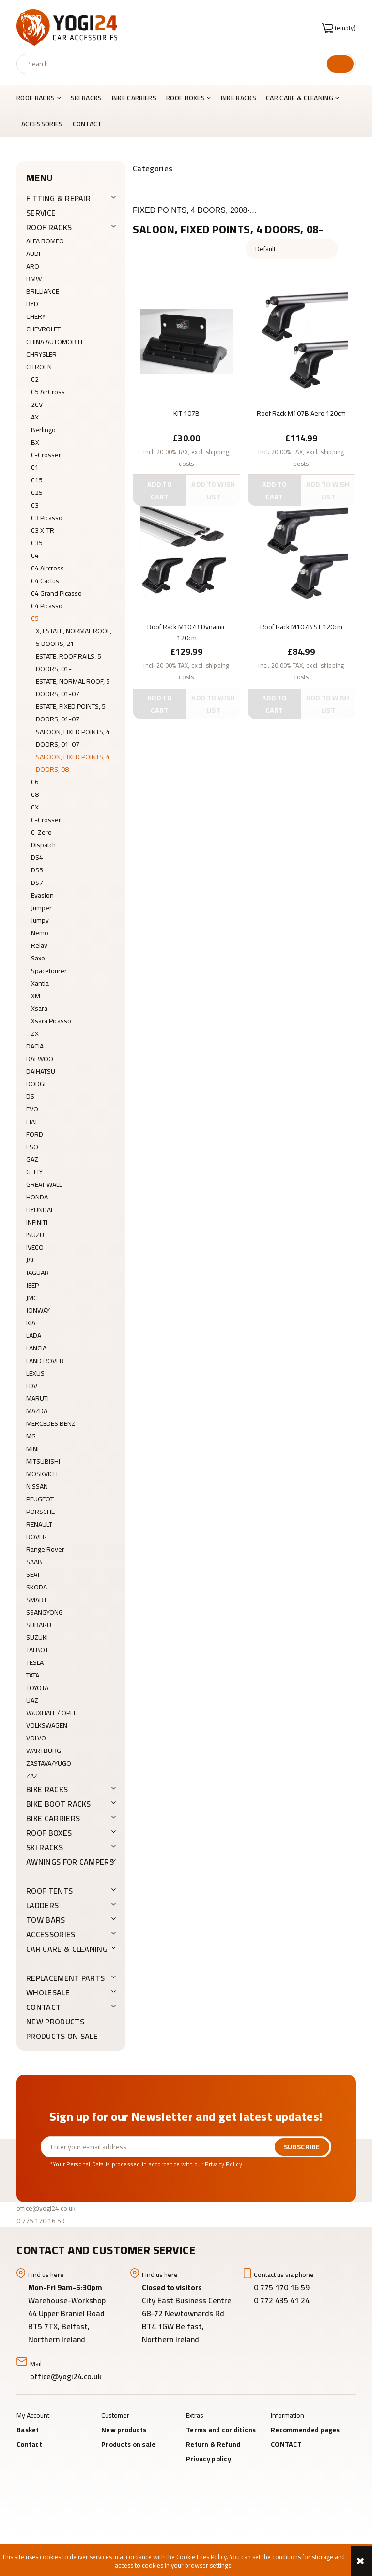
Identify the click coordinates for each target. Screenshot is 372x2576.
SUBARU (38, 1624)
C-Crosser (46, 455)
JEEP (32, 1285)
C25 (37, 492)
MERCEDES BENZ (51, 1423)
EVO (32, 1109)
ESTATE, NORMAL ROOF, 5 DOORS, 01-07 (73, 687)
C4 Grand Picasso (56, 593)
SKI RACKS (44, 1847)
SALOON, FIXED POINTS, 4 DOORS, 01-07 (73, 737)
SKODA (36, 1587)
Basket (27, 2430)
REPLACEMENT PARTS (65, 1978)
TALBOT (37, 1650)
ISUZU (35, 1234)
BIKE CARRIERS (53, 1818)
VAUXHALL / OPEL (51, 1713)
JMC (31, 1297)
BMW (34, 278)
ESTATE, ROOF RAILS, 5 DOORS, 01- (68, 662)
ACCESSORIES (51, 1934)
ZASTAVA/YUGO (48, 1763)
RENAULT (39, 1524)
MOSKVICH (42, 1474)
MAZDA (36, 1411)
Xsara (39, 1008)
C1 (35, 467)
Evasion (42, 895)
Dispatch (43, 845)
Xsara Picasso (51, 1021)
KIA (30, 1323)
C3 (35, 505)
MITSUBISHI (43, 1461)
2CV (37, 404)
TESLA (35, 1662)
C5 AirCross (48, 392)
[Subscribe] (302, 2147)
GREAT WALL (44, 1184)
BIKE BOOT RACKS (58, 1804)
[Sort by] (292, 249)
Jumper (41, 907)
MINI (32, 1448)
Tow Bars (45, 1920)
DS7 (37, 882)
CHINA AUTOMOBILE (55, 341)
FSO (32, 1146)
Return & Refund (213, 2444)
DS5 (37, 870)
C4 (35, 555)
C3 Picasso (46, 517)
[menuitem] (41, 98)
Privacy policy (208, 2459)
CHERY (36, 316)
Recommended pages (305, 2430)
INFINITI (36, 1222)
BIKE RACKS (47, 1789)
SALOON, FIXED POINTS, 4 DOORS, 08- (73, 763)
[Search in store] (174, 64)
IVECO (35, 1247)
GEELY (34, 1172)
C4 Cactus (45, 580)
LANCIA (36, 1348)
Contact (29, 2444)
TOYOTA (37, 1687)
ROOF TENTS (49, 1891)
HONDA (37, 1197)
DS (30, 1096)
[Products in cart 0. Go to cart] (339, 27)
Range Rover (45, 1549)
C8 (35, 794)
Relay (39, 945)
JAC (31, 1260)
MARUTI (37, 1398)
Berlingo (43, 429)
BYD (32, 304)
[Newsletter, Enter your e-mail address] (158, 2147)
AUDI (33, 253)
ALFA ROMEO (45, 241)
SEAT (33, 1574)
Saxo (38, 958)
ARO (32, 266)
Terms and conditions (221, 2430)
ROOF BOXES (49, 1833)
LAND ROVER (45, 1360)
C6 (35, 782)
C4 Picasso (46, 605)
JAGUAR (37, 1272)
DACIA (35, 1046)
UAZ (32, 1700)
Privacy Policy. (224, 2164)
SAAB (34, 1562)
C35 (37, 543)
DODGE (36, 1084)
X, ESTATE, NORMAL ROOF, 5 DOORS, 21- (73, 637)
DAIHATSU (40, 1071)
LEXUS (35, 1373)
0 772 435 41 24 (282, 2300)
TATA (32, 1675)
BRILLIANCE (42, 291)
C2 (35, 379)
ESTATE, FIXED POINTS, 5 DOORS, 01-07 (71, 712)
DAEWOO (39, 1058)
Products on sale (62, 2036)
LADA (33, 1335)
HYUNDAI (39, 1209)
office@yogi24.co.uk (46, 2208)
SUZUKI (37, 1637)
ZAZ (32, 1775)
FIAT (32, 1121)
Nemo (39, 933)
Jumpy (40, 920)
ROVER (36, 1536)
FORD (34, 1134)
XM (35, 995)
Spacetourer (49, 970)
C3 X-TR (42, 530)
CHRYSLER (41, 354)
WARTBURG (43, 1750)
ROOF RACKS (49, 227)
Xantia (40, 983)
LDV (31, 1385)
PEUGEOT (40, 1499)
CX (35, 807)
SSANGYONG (44, 1612)
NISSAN (37, 1486)
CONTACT (43, 2007)
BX (35, 442)
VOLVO (36, 1738)
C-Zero (41, 832)
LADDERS (42, 1905)
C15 (37, 480)
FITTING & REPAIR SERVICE (58, 205)
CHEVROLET (43, 329)
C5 (35, 618)
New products (55, 2021)
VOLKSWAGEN (46, 1725)
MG (31, 1436)
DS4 (37, 857)
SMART (36, 1599)
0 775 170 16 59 (40, 2221)
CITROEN (39, 366)
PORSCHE (40, 1511)
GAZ (32, 1159)
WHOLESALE (48, 1992)
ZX (35, 1033)
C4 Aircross (47, 568)
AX (35, 417)
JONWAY (38, 1310)
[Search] (340, 64)
